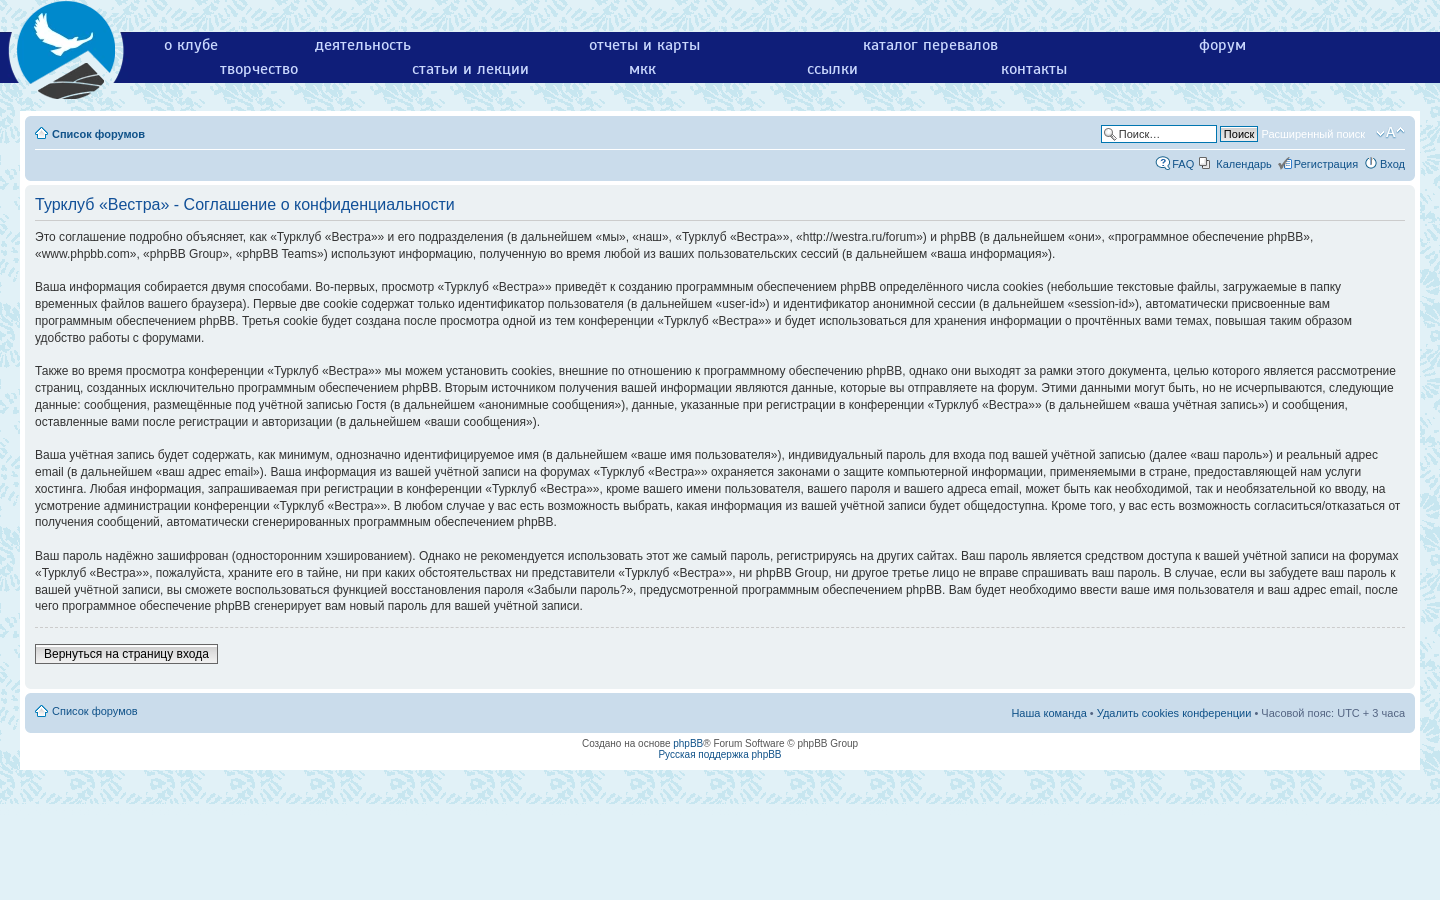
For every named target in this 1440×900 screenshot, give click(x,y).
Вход (1392, 164)
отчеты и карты (644, 45)
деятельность (363, 45)
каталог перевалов (930, 45)
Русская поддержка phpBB (719, 754)
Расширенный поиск (1313, 134)
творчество (259, 69)
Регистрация (1326, 164)
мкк (642, 69)
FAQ (1183, 164)
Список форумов (98, 134)
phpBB (688, 743)
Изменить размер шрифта (1390, 133)
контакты (1034, 69)
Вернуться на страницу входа (126, 654)
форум (1222, 45)
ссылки (832, 69)
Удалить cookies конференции (1174, 713)
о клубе (191, 45)
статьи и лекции (470, 69)
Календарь (1244, 164)
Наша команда (1048, 713)
